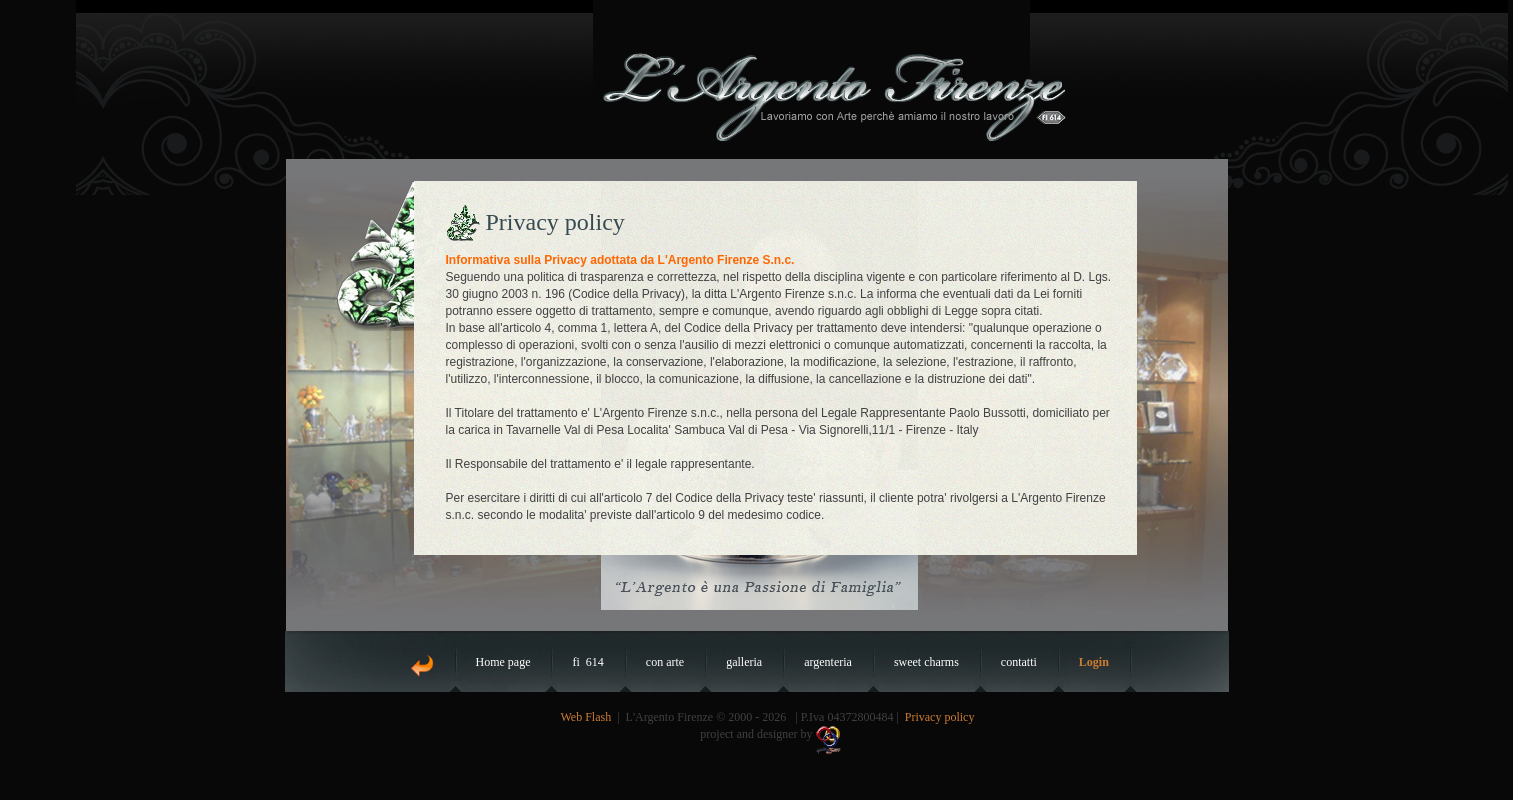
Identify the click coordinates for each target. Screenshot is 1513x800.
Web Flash (586, 717)
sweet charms (926, 662)
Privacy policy (940, 717)
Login (1094, 662)
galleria (744, 662)
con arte (665, 662)
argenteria (828, 662)
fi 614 (587, 662)
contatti (1019, 662)
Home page (503, 662)
